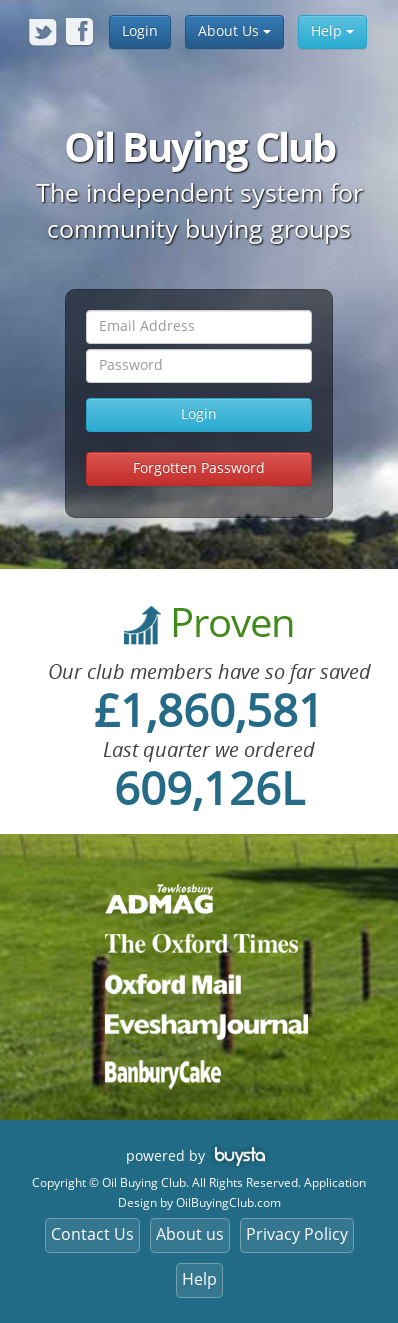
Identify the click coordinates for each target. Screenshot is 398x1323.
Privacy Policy (297, 1234)
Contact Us (92, 1234)
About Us (234, 31)
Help (332, 31)
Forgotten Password (199, 468)
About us (190, 1234)
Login (140, 31)
